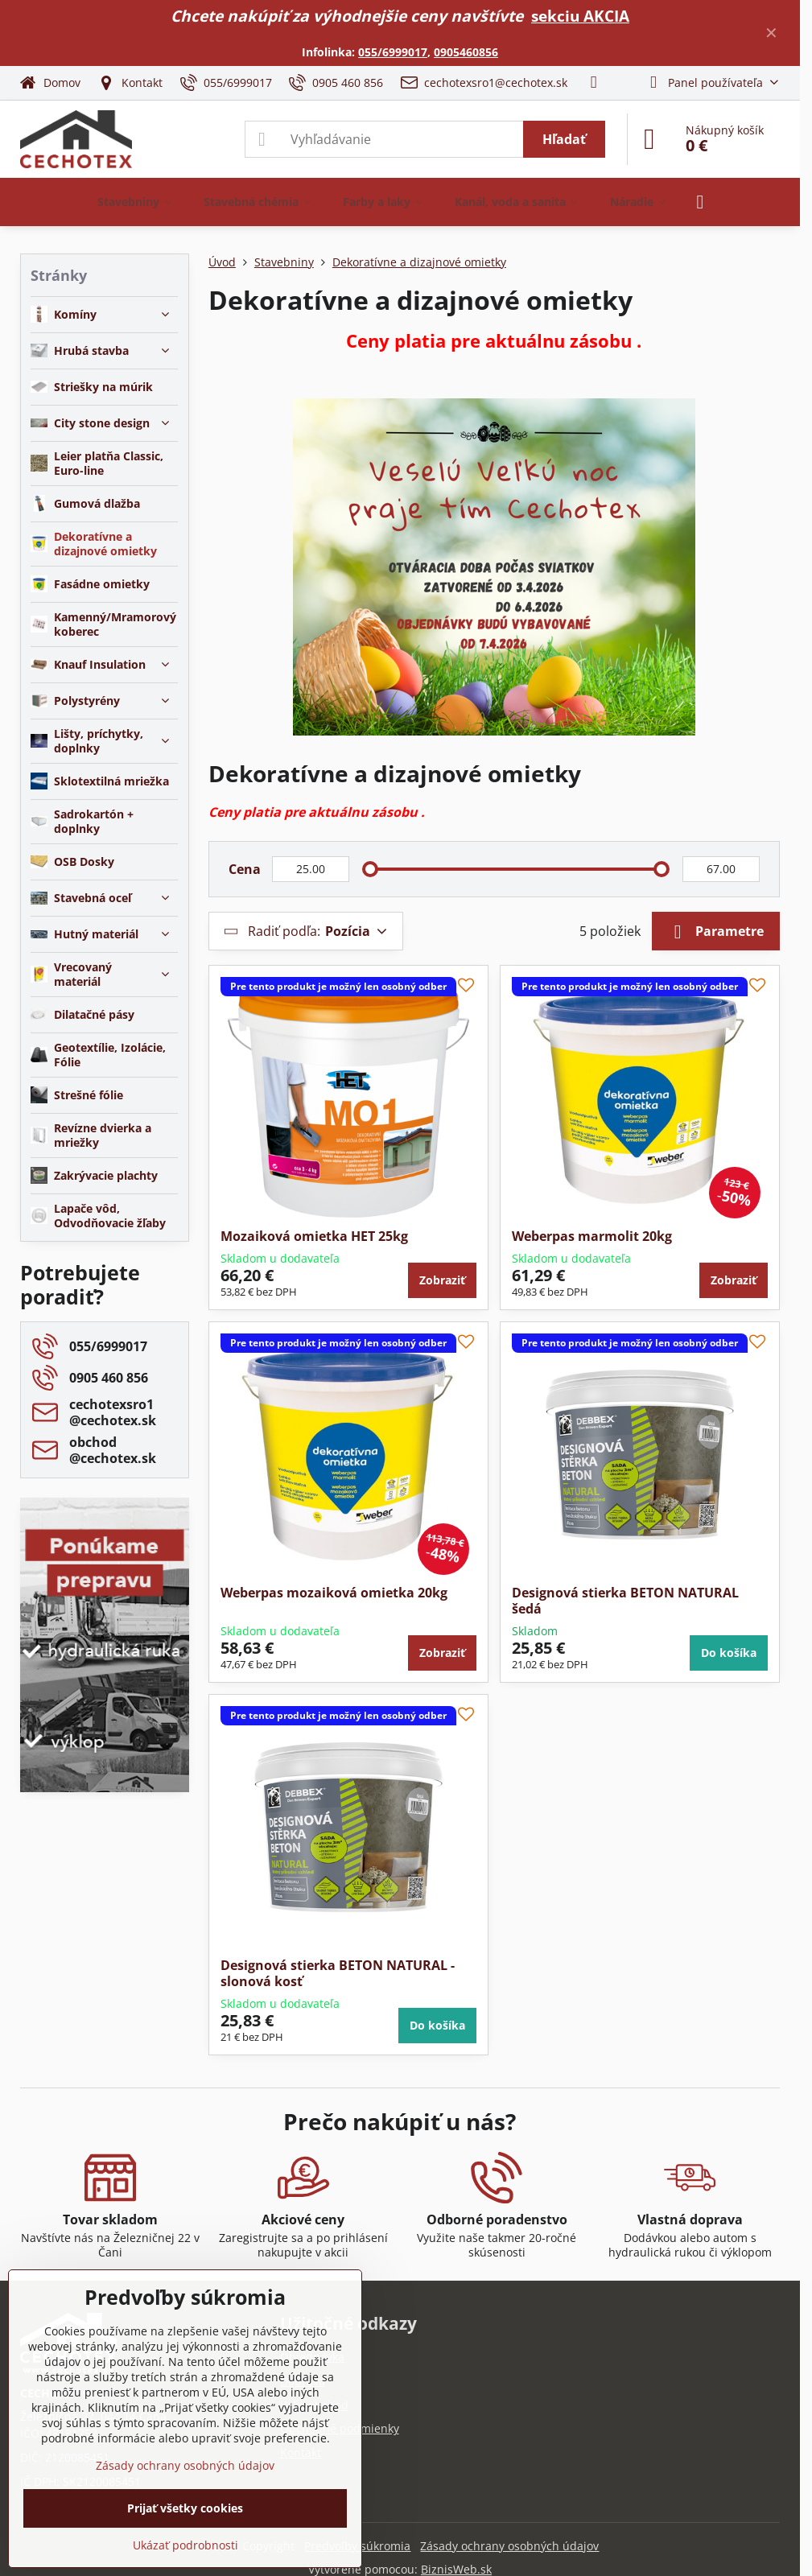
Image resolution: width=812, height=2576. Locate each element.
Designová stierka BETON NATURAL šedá (625, 1601)
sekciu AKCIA (580, 16)
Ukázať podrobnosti (185, 2545)
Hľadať (564, 139)
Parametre (716, 932)
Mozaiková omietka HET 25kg (314, 1236)
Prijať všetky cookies (185, 2508)
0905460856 (466, 52)
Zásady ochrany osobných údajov (509, 2545)
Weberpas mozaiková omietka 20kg (334, 1592)
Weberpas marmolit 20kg (592, 1236)
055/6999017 (392, 52)
